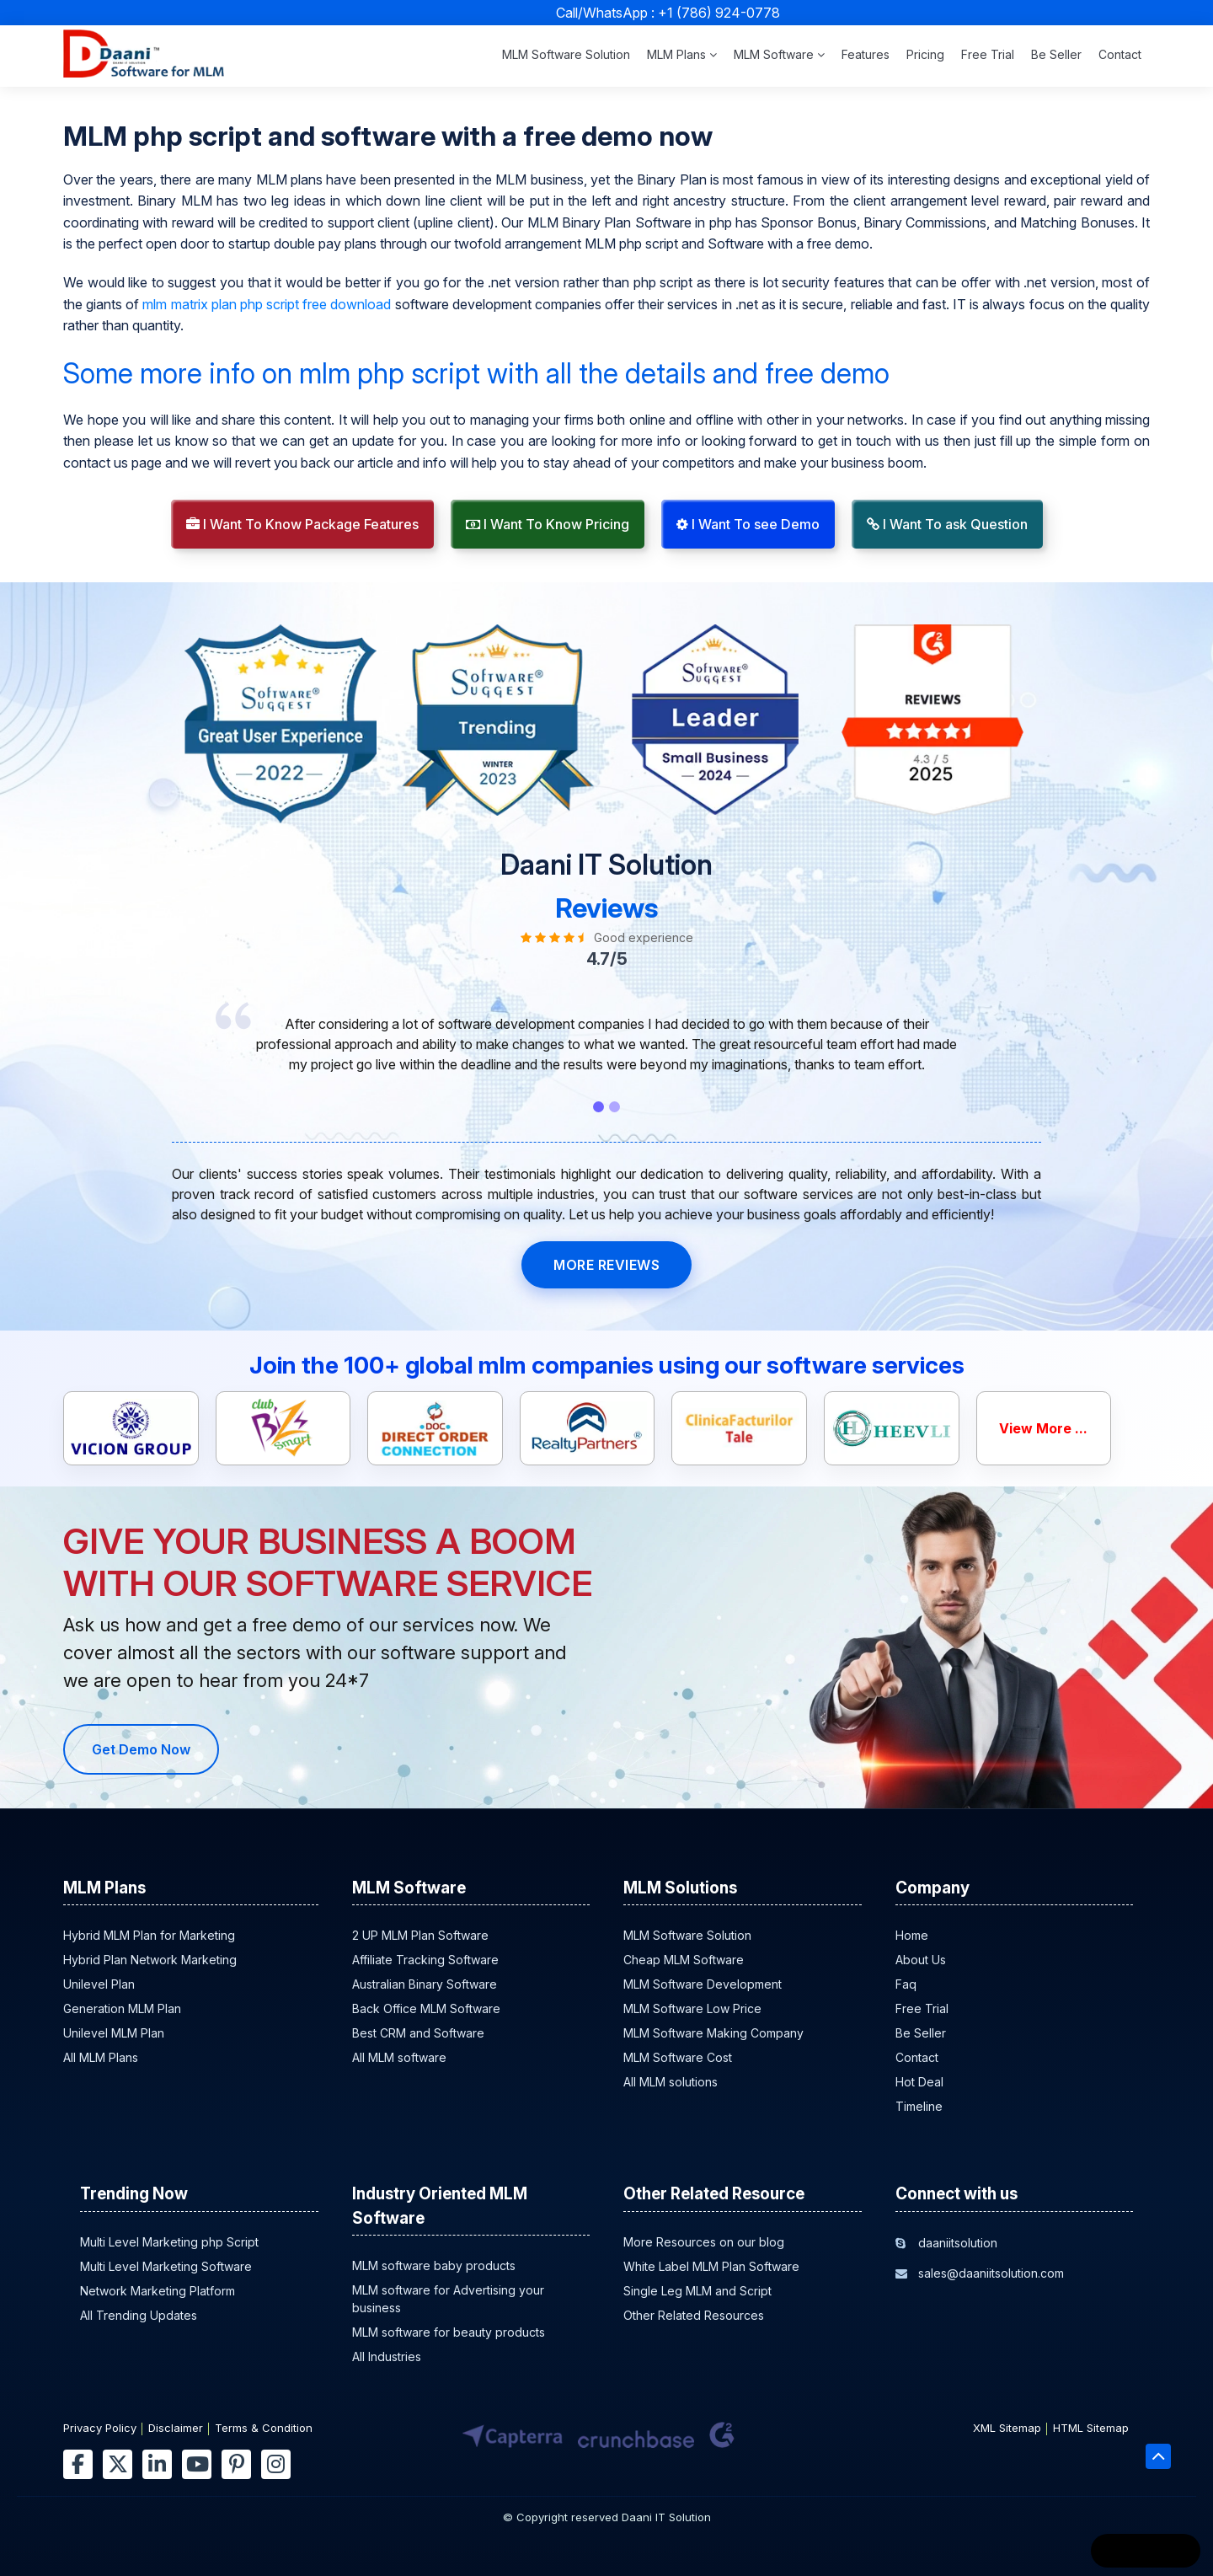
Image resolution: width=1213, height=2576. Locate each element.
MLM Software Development (702, 1984)
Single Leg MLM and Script (697, 2291)
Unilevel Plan (99, 1984)
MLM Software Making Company (713, 2033)
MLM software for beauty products (448, 2332)
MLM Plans (682, 54)
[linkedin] (157, 2464)
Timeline (919, 2106)
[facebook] (78, 2464)
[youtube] (196, 2464)
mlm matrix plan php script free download (266, 304)
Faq (905, 1984)
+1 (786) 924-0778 (719, 12)
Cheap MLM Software (683, 1959)
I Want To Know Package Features (302, 524)
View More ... (1043, 1428)
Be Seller (1056, 54)
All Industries (386, 2356)
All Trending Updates (138, 2315)
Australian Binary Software (424, 1984)
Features (866, 54)
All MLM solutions (670, 2082)
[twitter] (117, 2464)
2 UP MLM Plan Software (420, 1935)
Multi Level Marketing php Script (169, 2242)
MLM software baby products (434, 2265)
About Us (920, 1959)
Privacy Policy (99, 2427)
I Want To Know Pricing (547, 524)
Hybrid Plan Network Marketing (150, 1959)
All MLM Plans (100, 2057)
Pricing (925, 54)
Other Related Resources (693, 2315)
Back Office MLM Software (426, 2008)
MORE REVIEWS (606, 1264)
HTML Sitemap (1091, 2427)
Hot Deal (919, 2082)
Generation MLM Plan (122, 2008)
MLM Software (779, 54)
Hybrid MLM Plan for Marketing (149, 1935)
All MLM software (399, 2057)
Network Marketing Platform (157, 2291)
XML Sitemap (1007, 2427)
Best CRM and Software (418, 2033)
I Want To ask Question (947, 524)
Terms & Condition (264, 2427)
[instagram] (276, 2464)
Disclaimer (175, 2427)
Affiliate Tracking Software (425, 1959)
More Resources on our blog (703, 2242)
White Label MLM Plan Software (711, 2266)
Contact (1119, 54)
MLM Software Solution (566, 54)
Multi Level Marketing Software (166, 2266)
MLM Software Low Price (692, 2008)
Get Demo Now (141, 1749)
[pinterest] (236, 2464)
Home (911, 1935)
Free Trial (987, 54)
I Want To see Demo (748, 524)
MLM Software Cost (677, 2057)
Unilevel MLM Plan (113, 2033)
